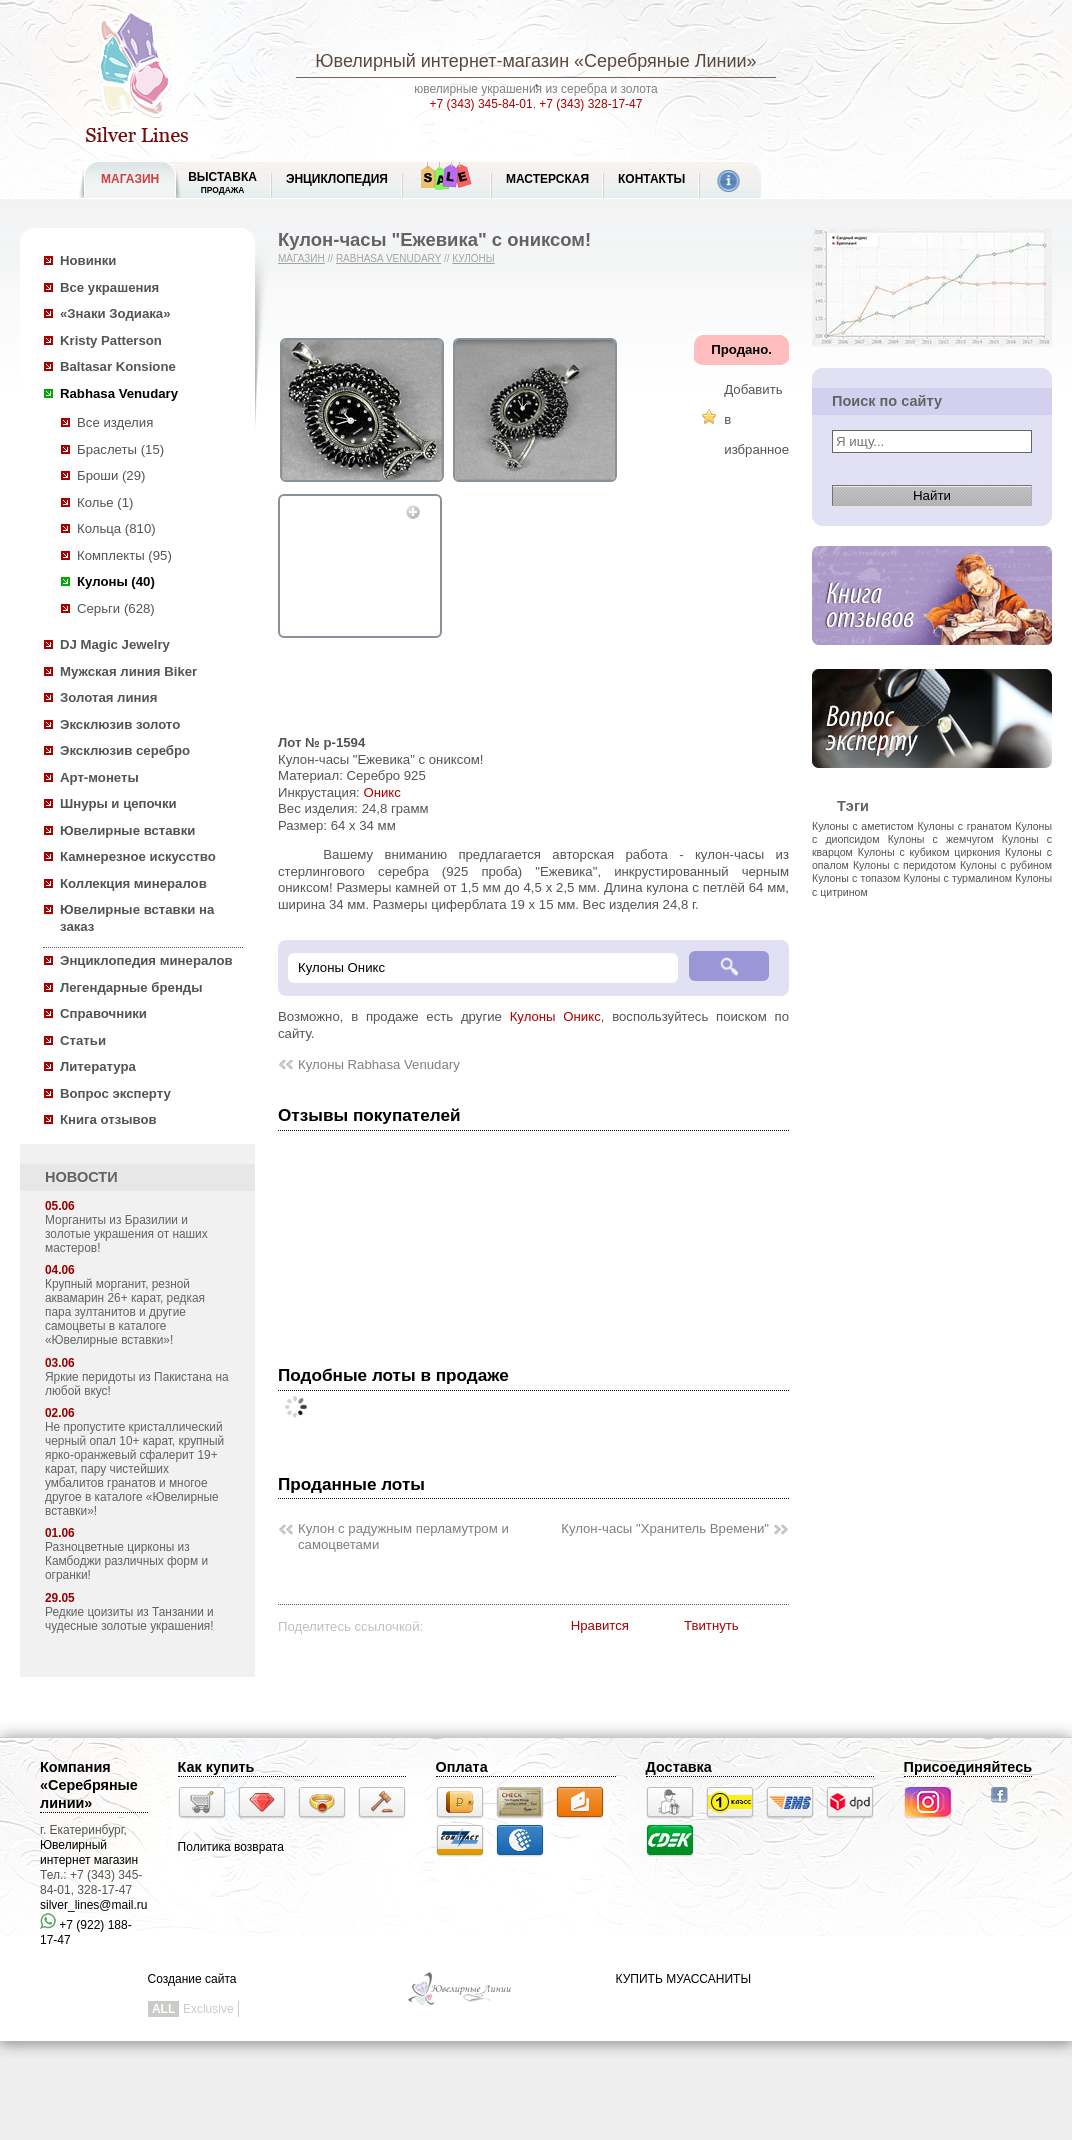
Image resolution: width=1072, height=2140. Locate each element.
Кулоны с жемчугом (941, 839)
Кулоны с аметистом (863, 826)
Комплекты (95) (124, 555)
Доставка (679, 1767)
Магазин (301, 258)
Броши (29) (111, 475)
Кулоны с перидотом (904, 865)
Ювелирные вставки (127, 830)
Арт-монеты (99, 777)
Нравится (600, 1625)
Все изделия (115, 422)
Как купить (216, 1767)
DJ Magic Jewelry (115, 644)
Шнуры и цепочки (118, 803)
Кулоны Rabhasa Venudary (379, 1064)
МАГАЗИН (130, 179)
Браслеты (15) (120, 449)
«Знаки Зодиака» (115, 313)
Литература (98, 1066)
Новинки (88, 260)
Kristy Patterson (111, 340)
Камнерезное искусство (138, 856)
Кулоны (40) (116, 581)
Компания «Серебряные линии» (89, 1785)
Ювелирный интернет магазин (89, 1852)
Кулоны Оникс (555, 1016)
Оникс (381, 792)
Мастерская (547, 179)
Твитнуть (711, 1625)
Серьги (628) (116, 608)
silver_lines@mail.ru (94, 1905)
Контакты (651, 179)
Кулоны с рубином (1006, 865)
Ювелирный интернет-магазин (442, 61)
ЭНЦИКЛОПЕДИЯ (337, 179)
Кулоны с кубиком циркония (929, 852)
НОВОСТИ (81, 1177)
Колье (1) (105, 502)
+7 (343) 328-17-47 (590, 104)
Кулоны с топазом (856, 878)
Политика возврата (231, 1847)
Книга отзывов (108, 1119)
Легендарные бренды (131, 987)
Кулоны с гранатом (964, 826)
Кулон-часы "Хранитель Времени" (665, 1528)
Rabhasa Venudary (119, 393)
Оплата (462, 1767)
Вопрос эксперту (115, 1093)
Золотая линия (108, 697)
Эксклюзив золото (120, 724)
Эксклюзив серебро (125, 750)
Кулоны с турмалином (958, 878)
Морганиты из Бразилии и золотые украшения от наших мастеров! (126, 1234)
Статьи (83, 1040)
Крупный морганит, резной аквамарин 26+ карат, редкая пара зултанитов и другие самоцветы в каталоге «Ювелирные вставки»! (125, 1312)
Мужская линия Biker (128, 671)
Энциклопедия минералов (146, 960)
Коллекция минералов (133, 883)
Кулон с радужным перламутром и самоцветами (403, 1537)
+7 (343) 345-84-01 (481, 104)
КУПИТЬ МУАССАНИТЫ (683, 1979)
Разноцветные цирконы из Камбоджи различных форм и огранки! (126, 1561)
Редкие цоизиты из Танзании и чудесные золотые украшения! (129, 1619)
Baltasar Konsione (118, 366)
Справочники (103, 1013)
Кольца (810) (116, 528)
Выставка (222, 182)
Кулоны (473, 258)
